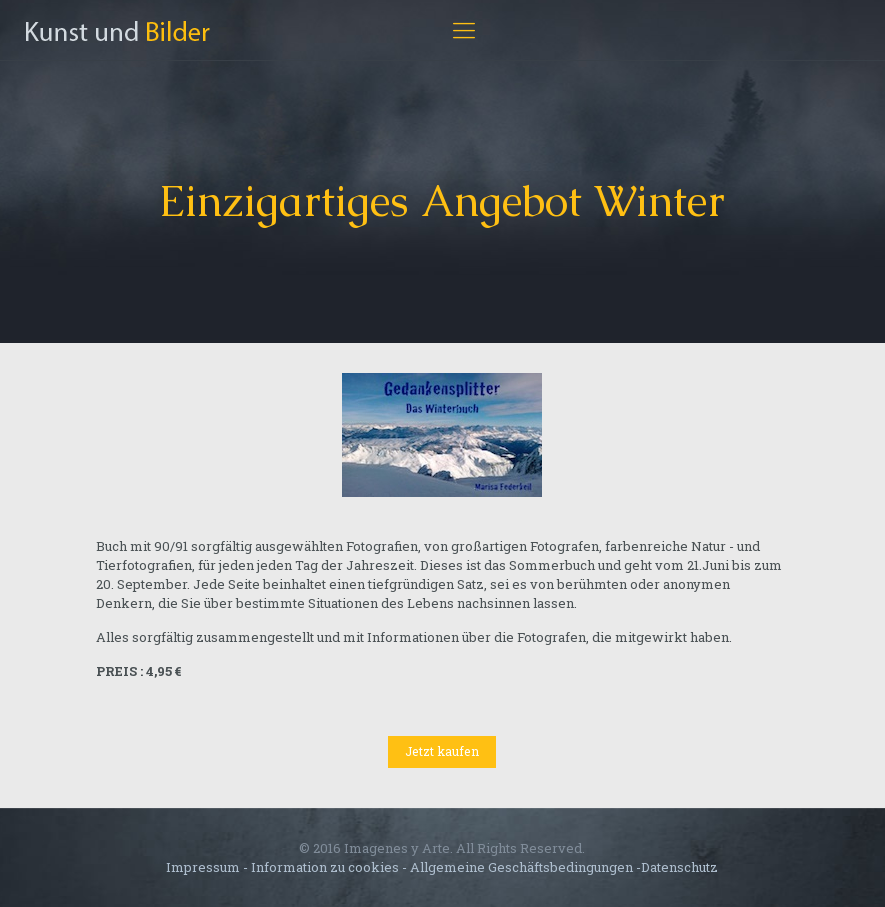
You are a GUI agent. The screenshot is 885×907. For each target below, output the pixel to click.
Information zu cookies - (329, 867)
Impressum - (208, 867)
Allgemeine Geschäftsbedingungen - (525, 867)
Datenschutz (679, 867)
